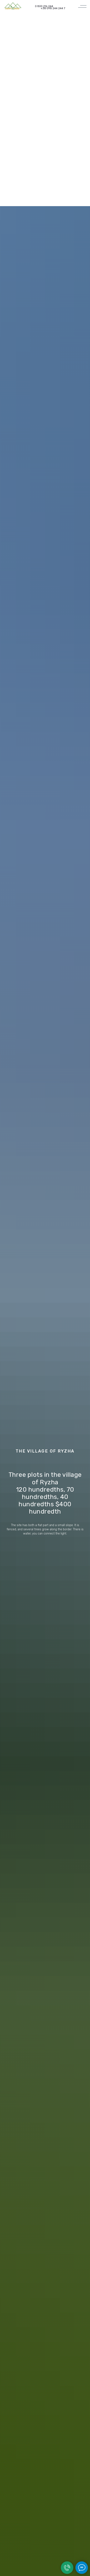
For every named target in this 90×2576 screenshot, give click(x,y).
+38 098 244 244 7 (53, 8)
